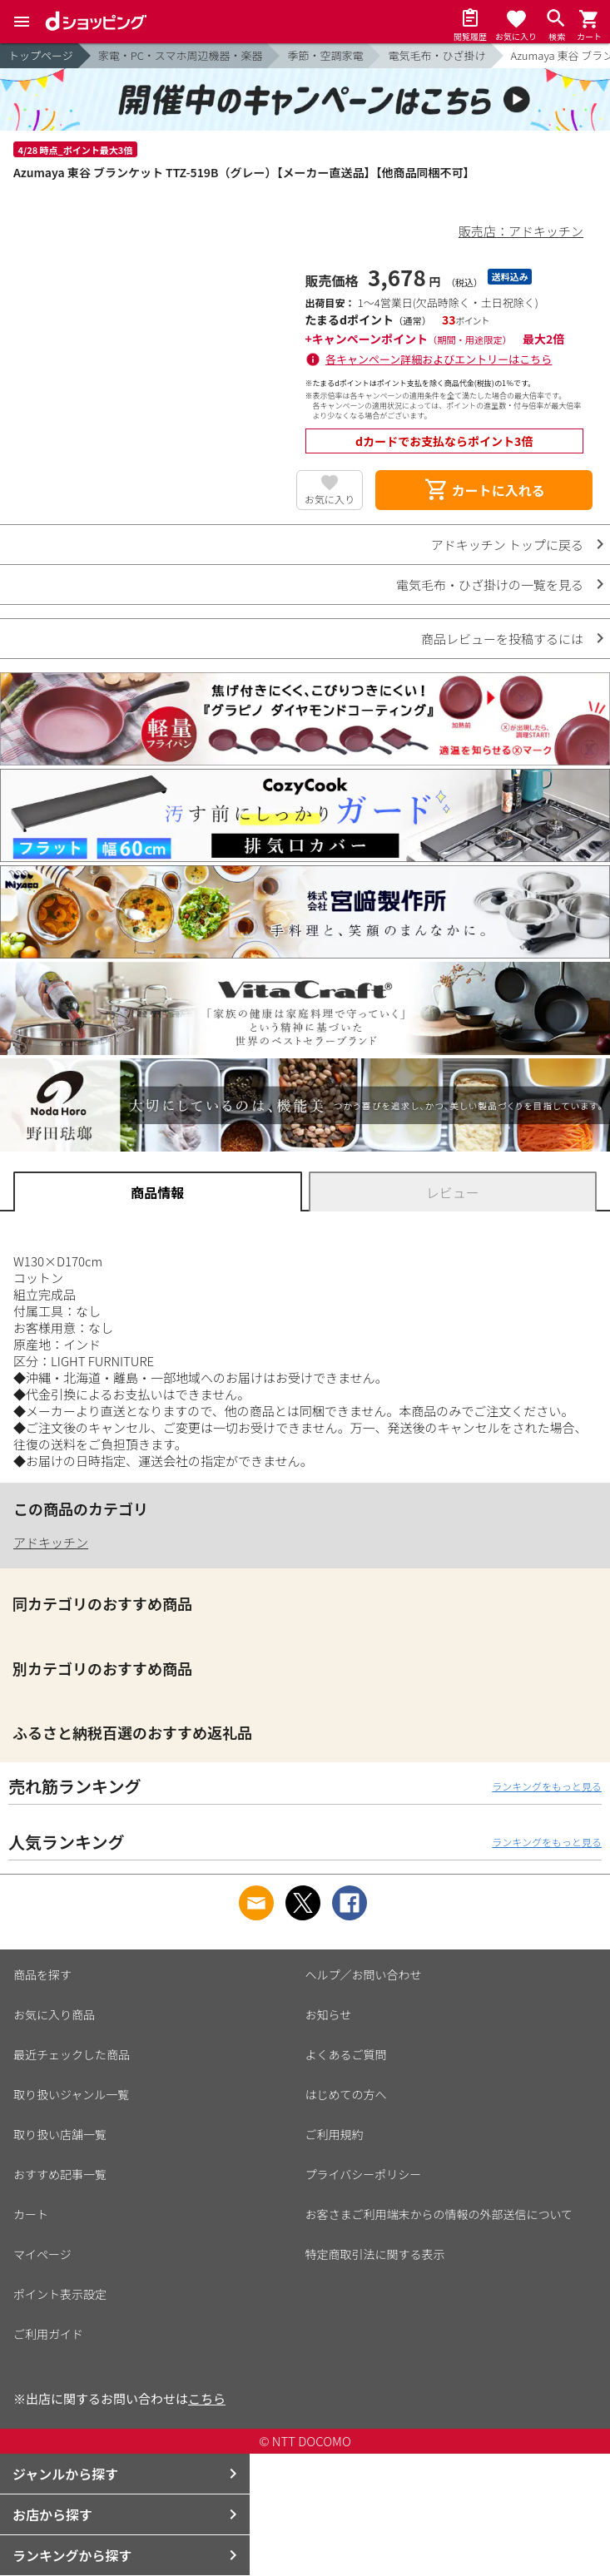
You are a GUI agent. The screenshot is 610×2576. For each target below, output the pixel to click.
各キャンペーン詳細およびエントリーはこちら (438, 359)
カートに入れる (484, 490)
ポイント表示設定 (60, 2294)
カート (30, 2214)
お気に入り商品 (54, 2014)
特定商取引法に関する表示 (375, 2254)
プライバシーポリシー (363, 2174)
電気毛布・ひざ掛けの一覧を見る (489, 584)
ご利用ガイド (48, 2334)
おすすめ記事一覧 (60, 2174)
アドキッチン (50, 1542)
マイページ (42, 2254)
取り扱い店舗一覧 (60, 2134)
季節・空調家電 (325, 55)
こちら (207, 2398)
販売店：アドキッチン (521, 231)
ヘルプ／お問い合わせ (363, 1974)
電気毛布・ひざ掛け (436, 55)
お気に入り (330, 499)
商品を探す (42, 1974)
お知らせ (328, 2014)
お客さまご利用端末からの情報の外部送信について (439, 2214)
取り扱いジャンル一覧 (71, 2094)
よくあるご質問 (346, 2054)
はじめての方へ (346, 2094)
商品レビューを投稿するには (502, 638)
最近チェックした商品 (71, 2054)
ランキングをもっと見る (547, 1786)
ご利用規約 (334, 2134)
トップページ (40, 55)
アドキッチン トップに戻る (507, 544)
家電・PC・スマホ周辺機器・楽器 (180, 55)
